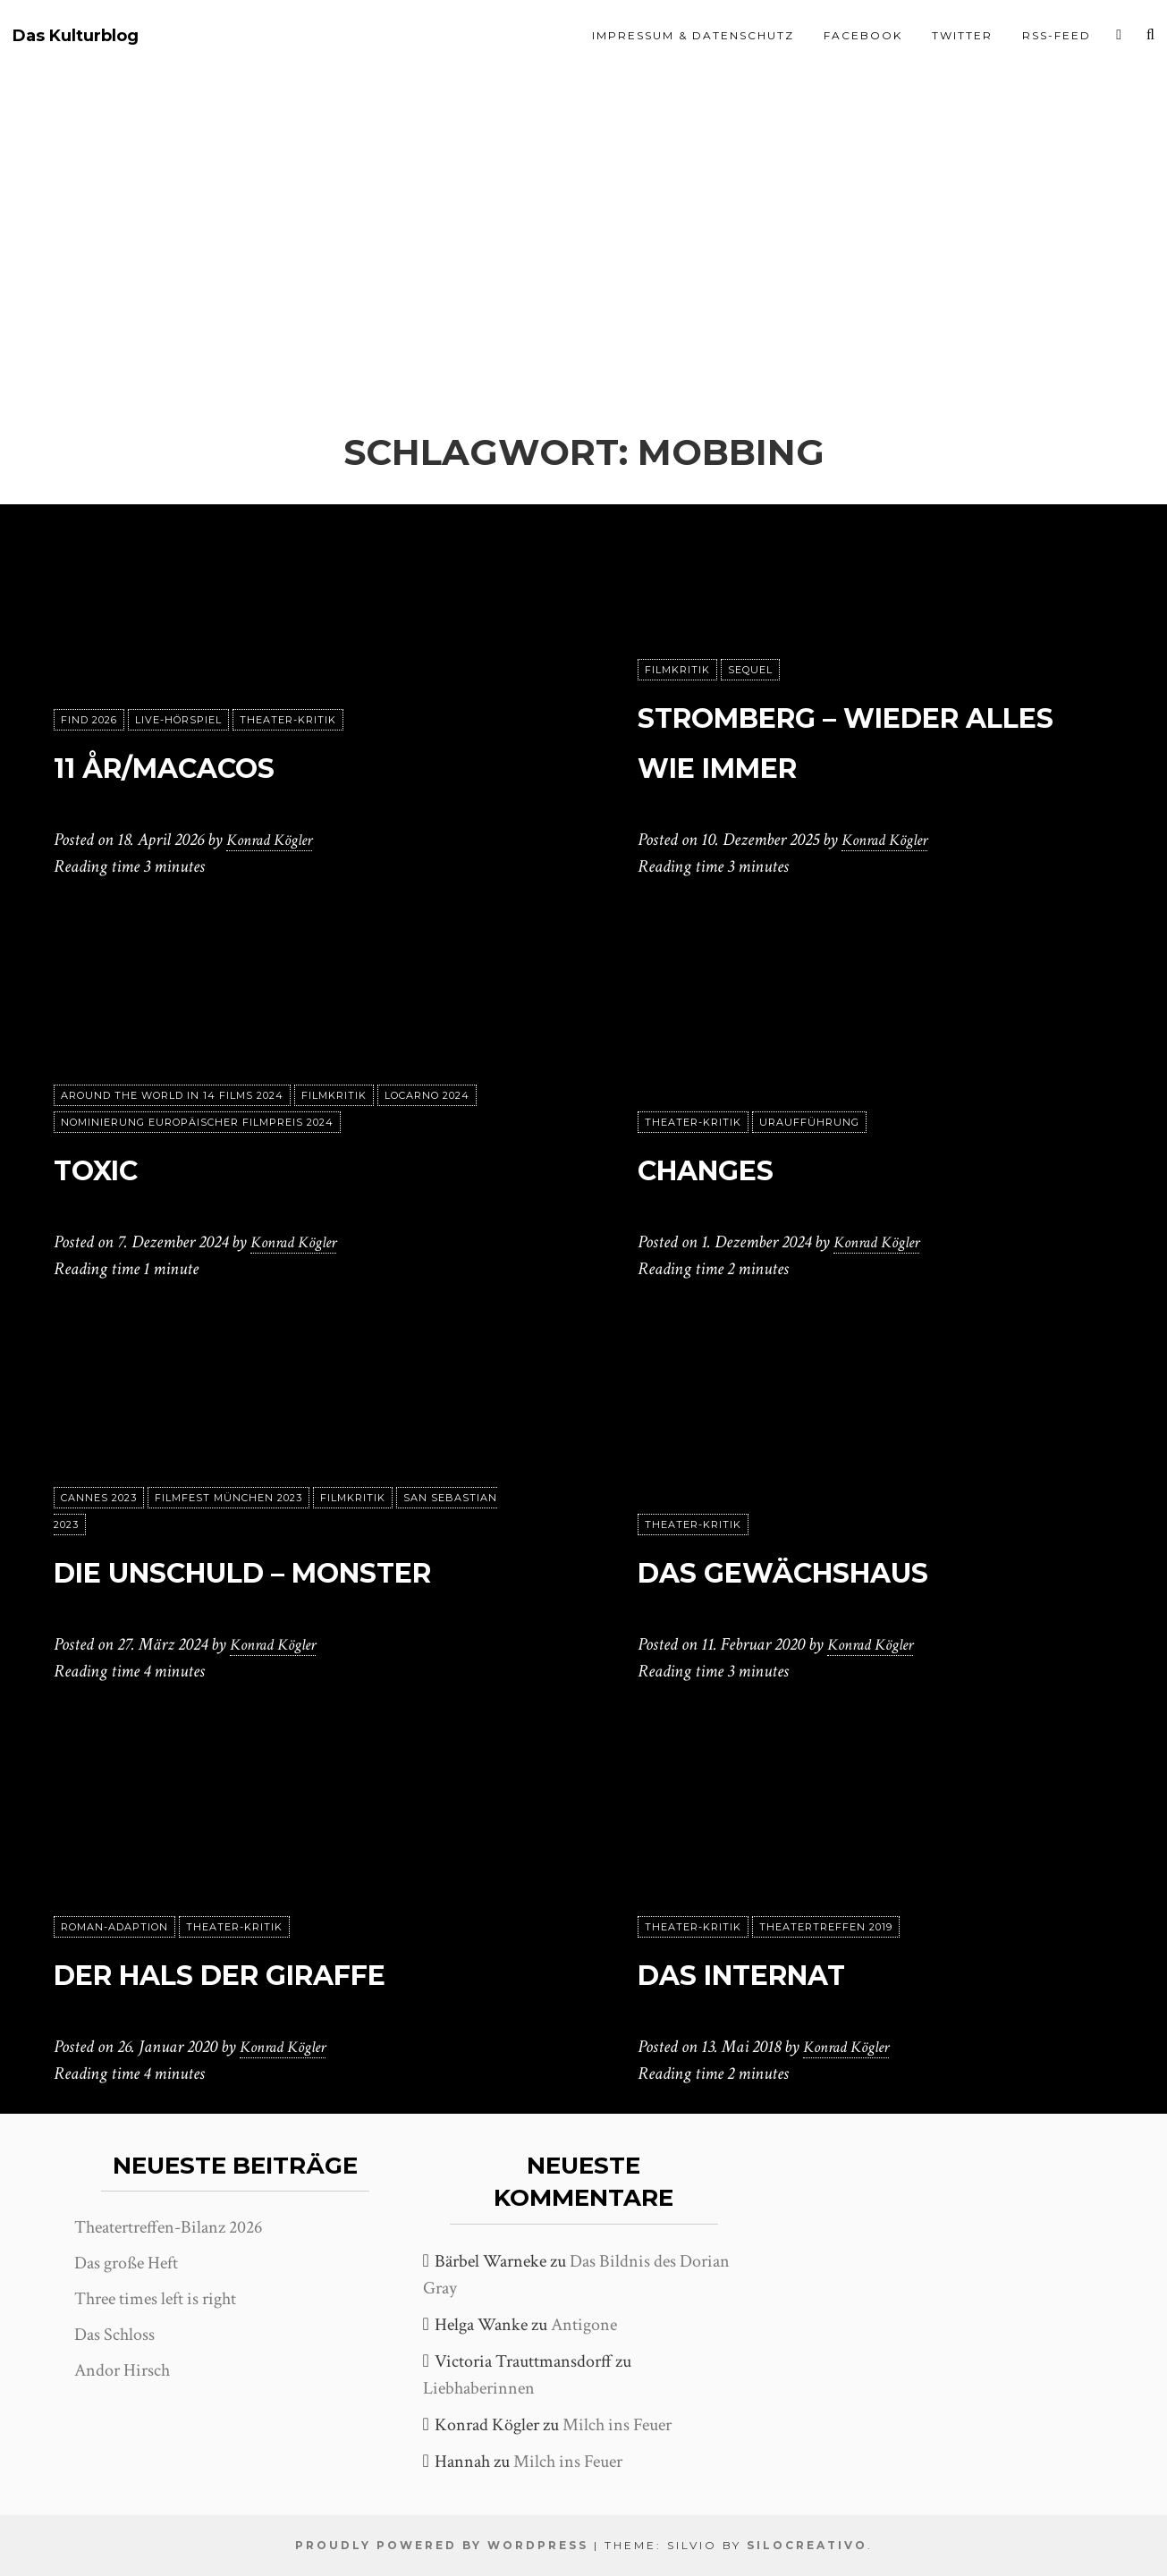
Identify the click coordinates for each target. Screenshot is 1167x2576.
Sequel (750, 669)
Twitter (962, 35)
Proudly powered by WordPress (441, 2545)
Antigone (584, 2324)
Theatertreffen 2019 (825, 1927)
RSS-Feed (1056, 35)
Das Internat (778, 1972)
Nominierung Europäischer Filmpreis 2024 (197, 1122)
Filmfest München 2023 (228, 1447)
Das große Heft (126, 2263)
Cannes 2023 (99, 1447)
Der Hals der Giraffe (278, 1972)
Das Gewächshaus (833, 1570)
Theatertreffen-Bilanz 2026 (168, 2227)
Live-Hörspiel (178, 720)
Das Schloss (114, 2334)
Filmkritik (677, 669)
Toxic (111, 1167)
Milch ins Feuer (617, 2425)
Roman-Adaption (114, 1927)
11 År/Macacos (202, 765)
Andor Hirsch (122, 2370)
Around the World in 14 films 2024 (172, 1095)
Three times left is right (155, 2298)
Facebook (863, 35)
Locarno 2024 (427, 1095)
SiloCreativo (807, 2545)
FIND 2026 (89, 720)
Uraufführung (809, 1122)
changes (730, 1167)
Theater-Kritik (288, 720)
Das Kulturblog (76, 36)
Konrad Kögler (274, 839)
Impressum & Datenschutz (693, 35)
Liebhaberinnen (479, 2388)
